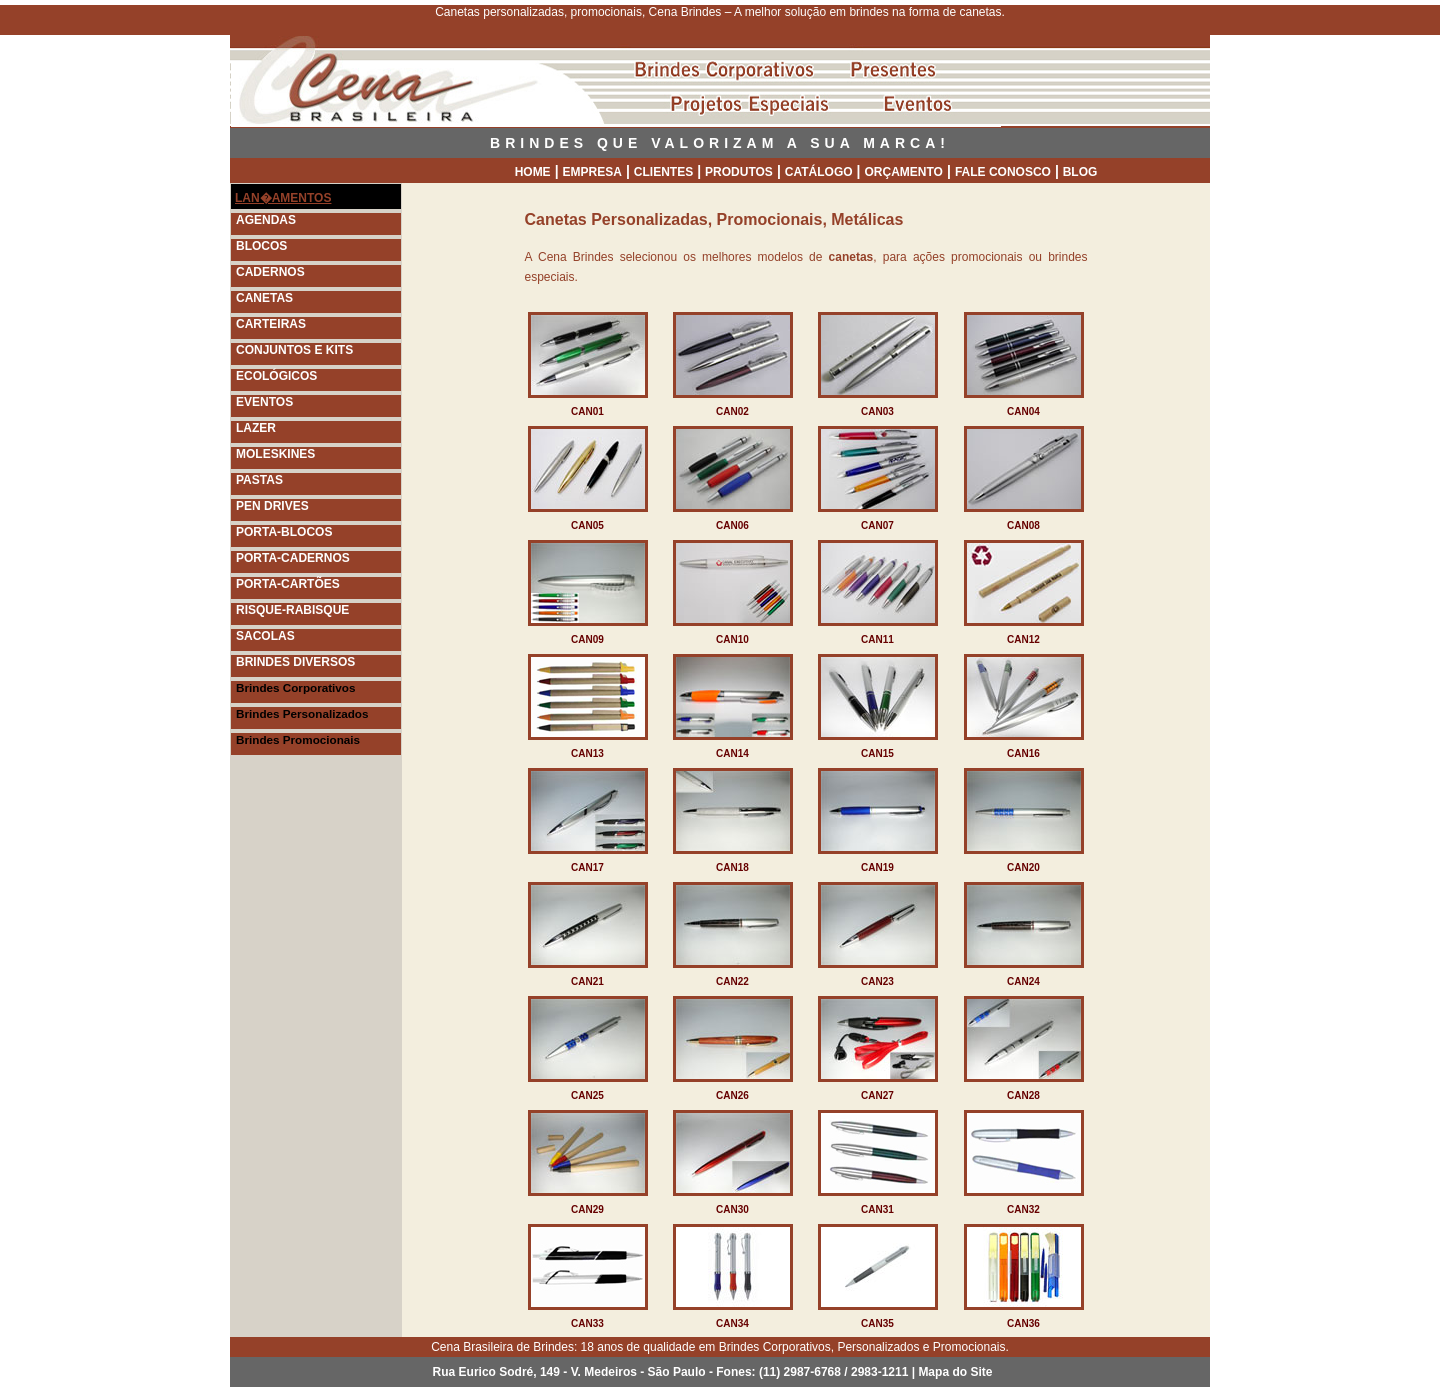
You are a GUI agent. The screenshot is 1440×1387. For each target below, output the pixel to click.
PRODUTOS (739, 172)
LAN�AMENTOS (283, 198)
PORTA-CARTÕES (288, 584)
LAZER (256, 428)
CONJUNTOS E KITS (294, 350)
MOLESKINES (275, 454)
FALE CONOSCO (1003, 172)
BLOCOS (261, 246)
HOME (533, 172)
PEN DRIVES (272, 506)
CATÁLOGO (819, 172)
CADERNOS (270, 272)
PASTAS (259, 480)
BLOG (1080, 172)
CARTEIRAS (271, 324)
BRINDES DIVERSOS (295, 662)
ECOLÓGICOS (276, 376)
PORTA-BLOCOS (284, 532)
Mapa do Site (955, 1372)
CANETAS (264, 298)
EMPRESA (592, 172)
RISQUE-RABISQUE (292, 610)
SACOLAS (265, 636)
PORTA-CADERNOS (293, 558)
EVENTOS (264, 402)
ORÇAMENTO (904, 172)
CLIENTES (663, 172)
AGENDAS (266, 220)
